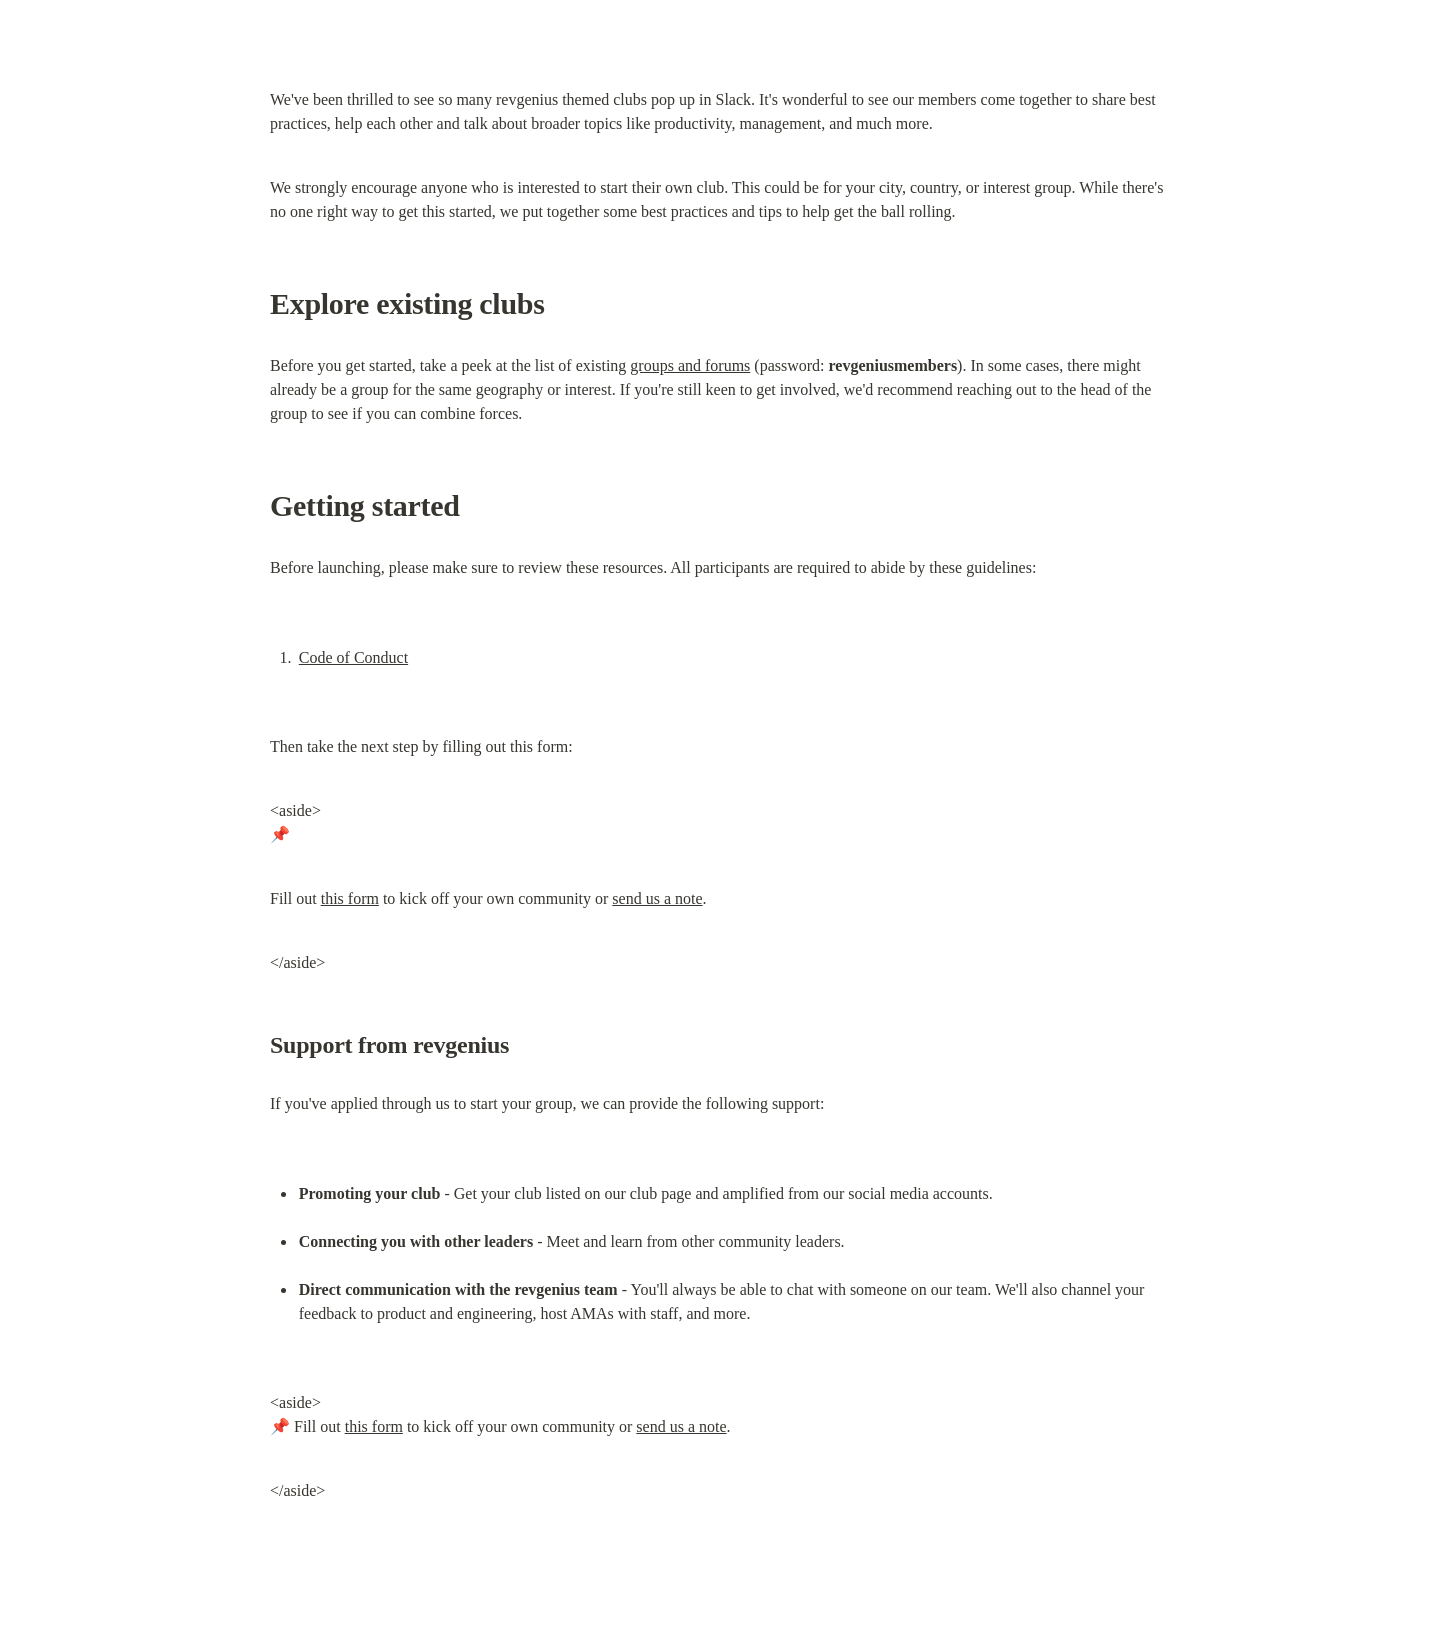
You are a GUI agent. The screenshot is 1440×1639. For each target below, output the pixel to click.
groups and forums (690, 365)
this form (350, 898)
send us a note (657, 898)
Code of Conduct (353, 657)
